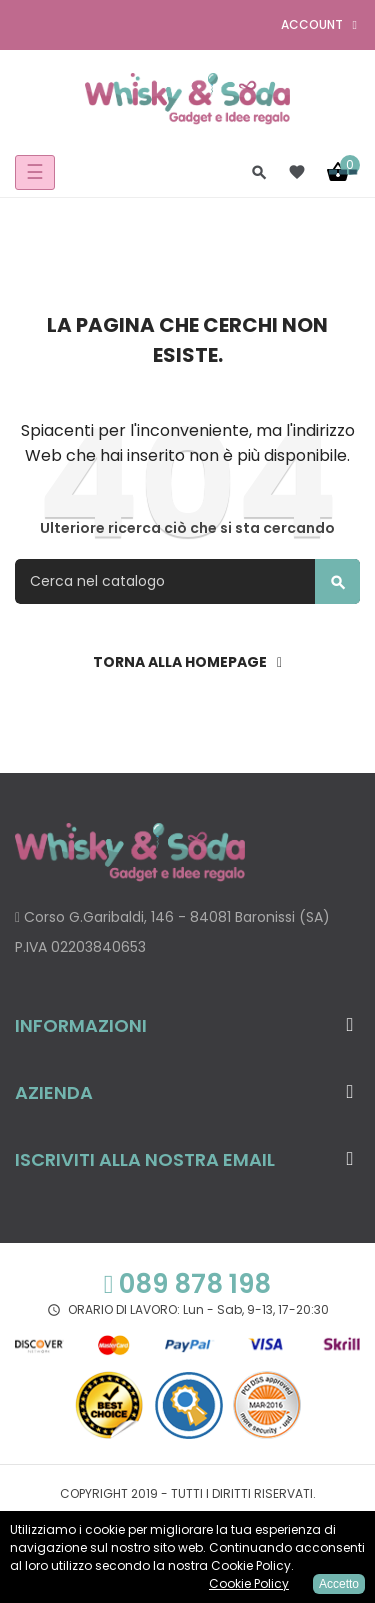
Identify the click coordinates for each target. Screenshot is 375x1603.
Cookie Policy (249, 1583)
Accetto (339, 1584)
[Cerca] (187, 581)
